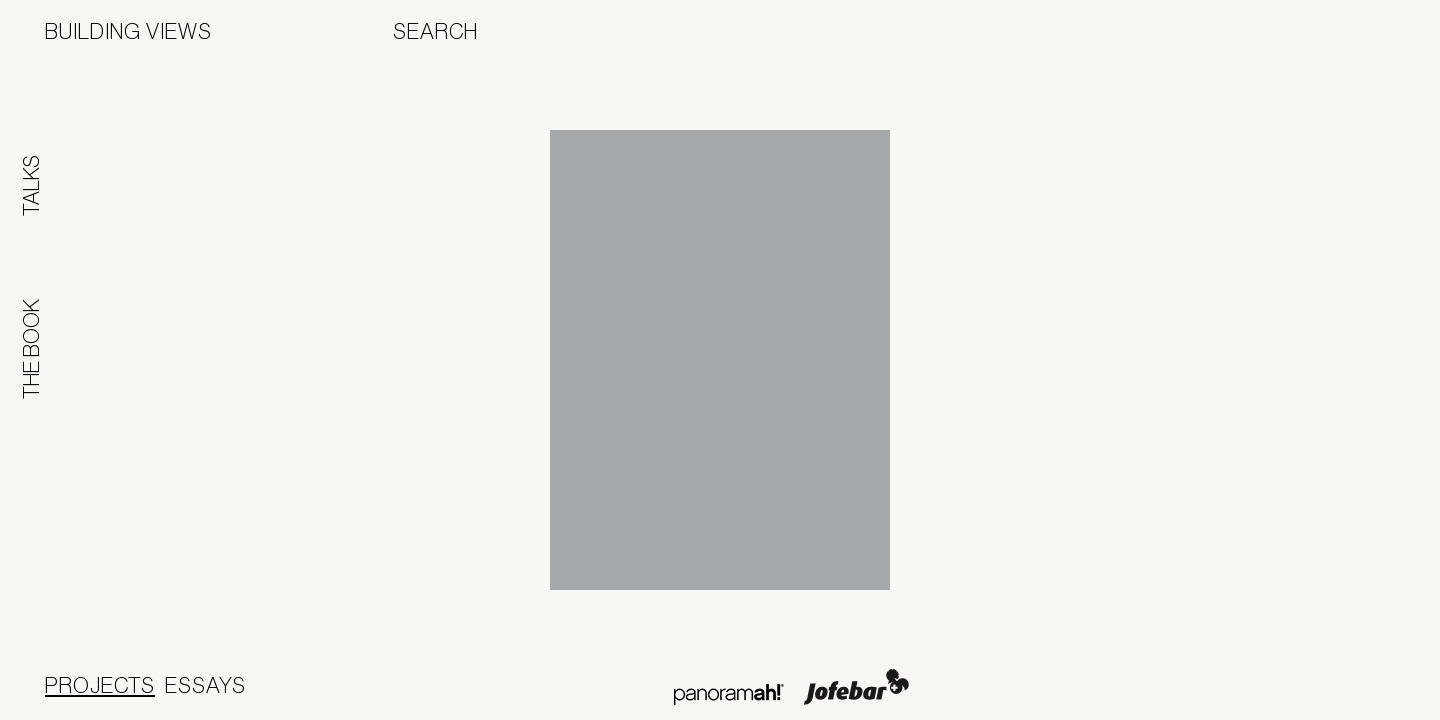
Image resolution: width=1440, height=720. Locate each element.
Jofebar (856, 687)
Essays (205, 685)
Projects (100, 685)
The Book (31, 349)
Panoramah (728, 694)
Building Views (128, 31)
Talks (31, 185)
